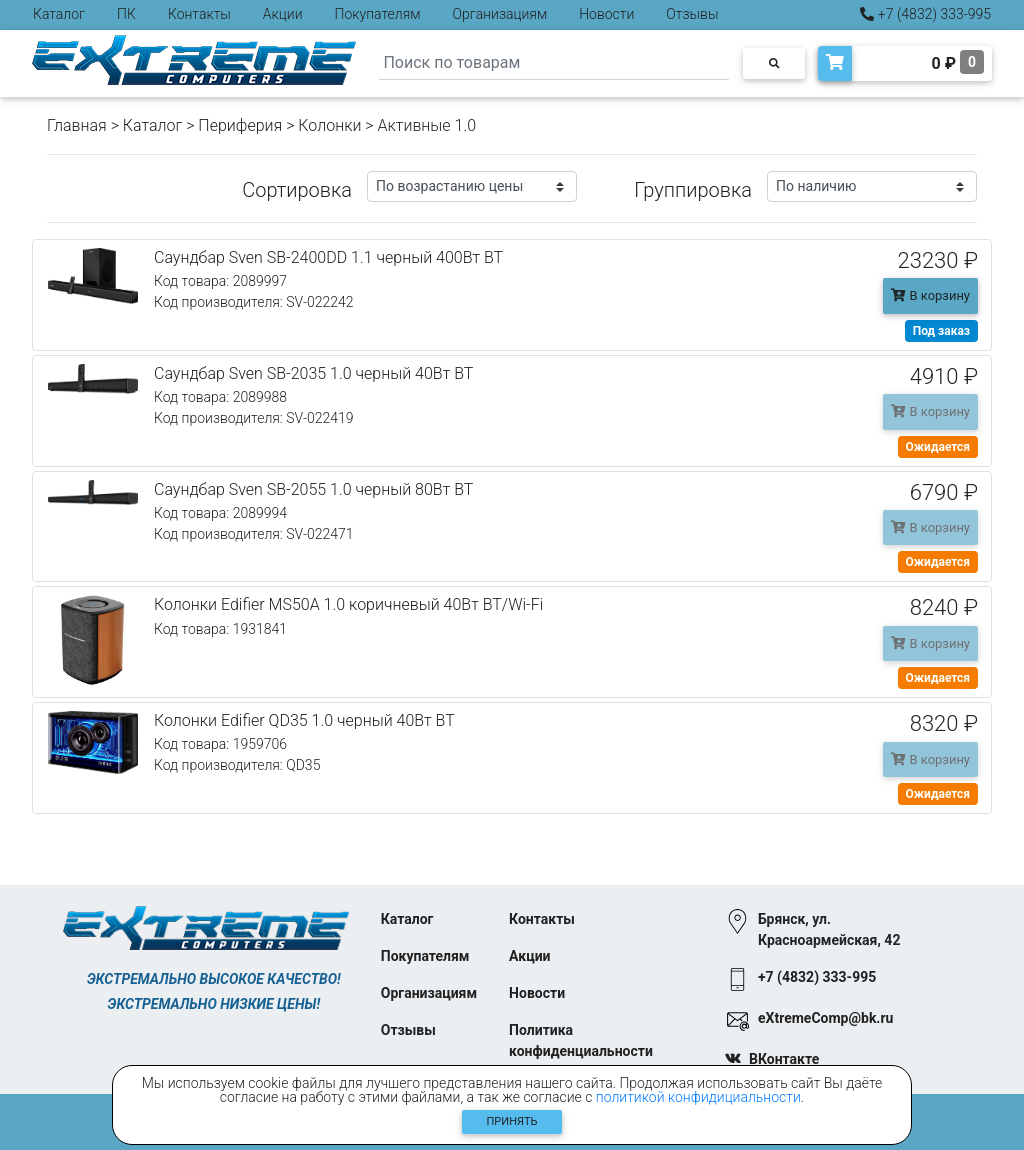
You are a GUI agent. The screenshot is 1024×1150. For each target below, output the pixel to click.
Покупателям (378, 14)
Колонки (329, 125)
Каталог (59, 14)
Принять (512, 1121)
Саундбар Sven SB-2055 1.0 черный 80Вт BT (313, 489)
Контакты (199, 14)
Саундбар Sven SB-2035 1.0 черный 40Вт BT (313, 373)
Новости (606, 14)
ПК (126, 14)
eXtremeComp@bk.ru (825, 1018)
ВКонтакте (784, 1059)
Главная (77, 125)
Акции (283, 14)
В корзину (930, 295)
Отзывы (692, 14)
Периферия (240, 125)
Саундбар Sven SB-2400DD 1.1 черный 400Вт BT (328, 257)
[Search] (554, 63)
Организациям (500, 14)
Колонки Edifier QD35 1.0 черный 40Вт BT (304, 720)
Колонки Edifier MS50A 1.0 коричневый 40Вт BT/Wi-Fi (348, 604)
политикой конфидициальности (698, 1097)
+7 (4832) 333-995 (925, 14)
